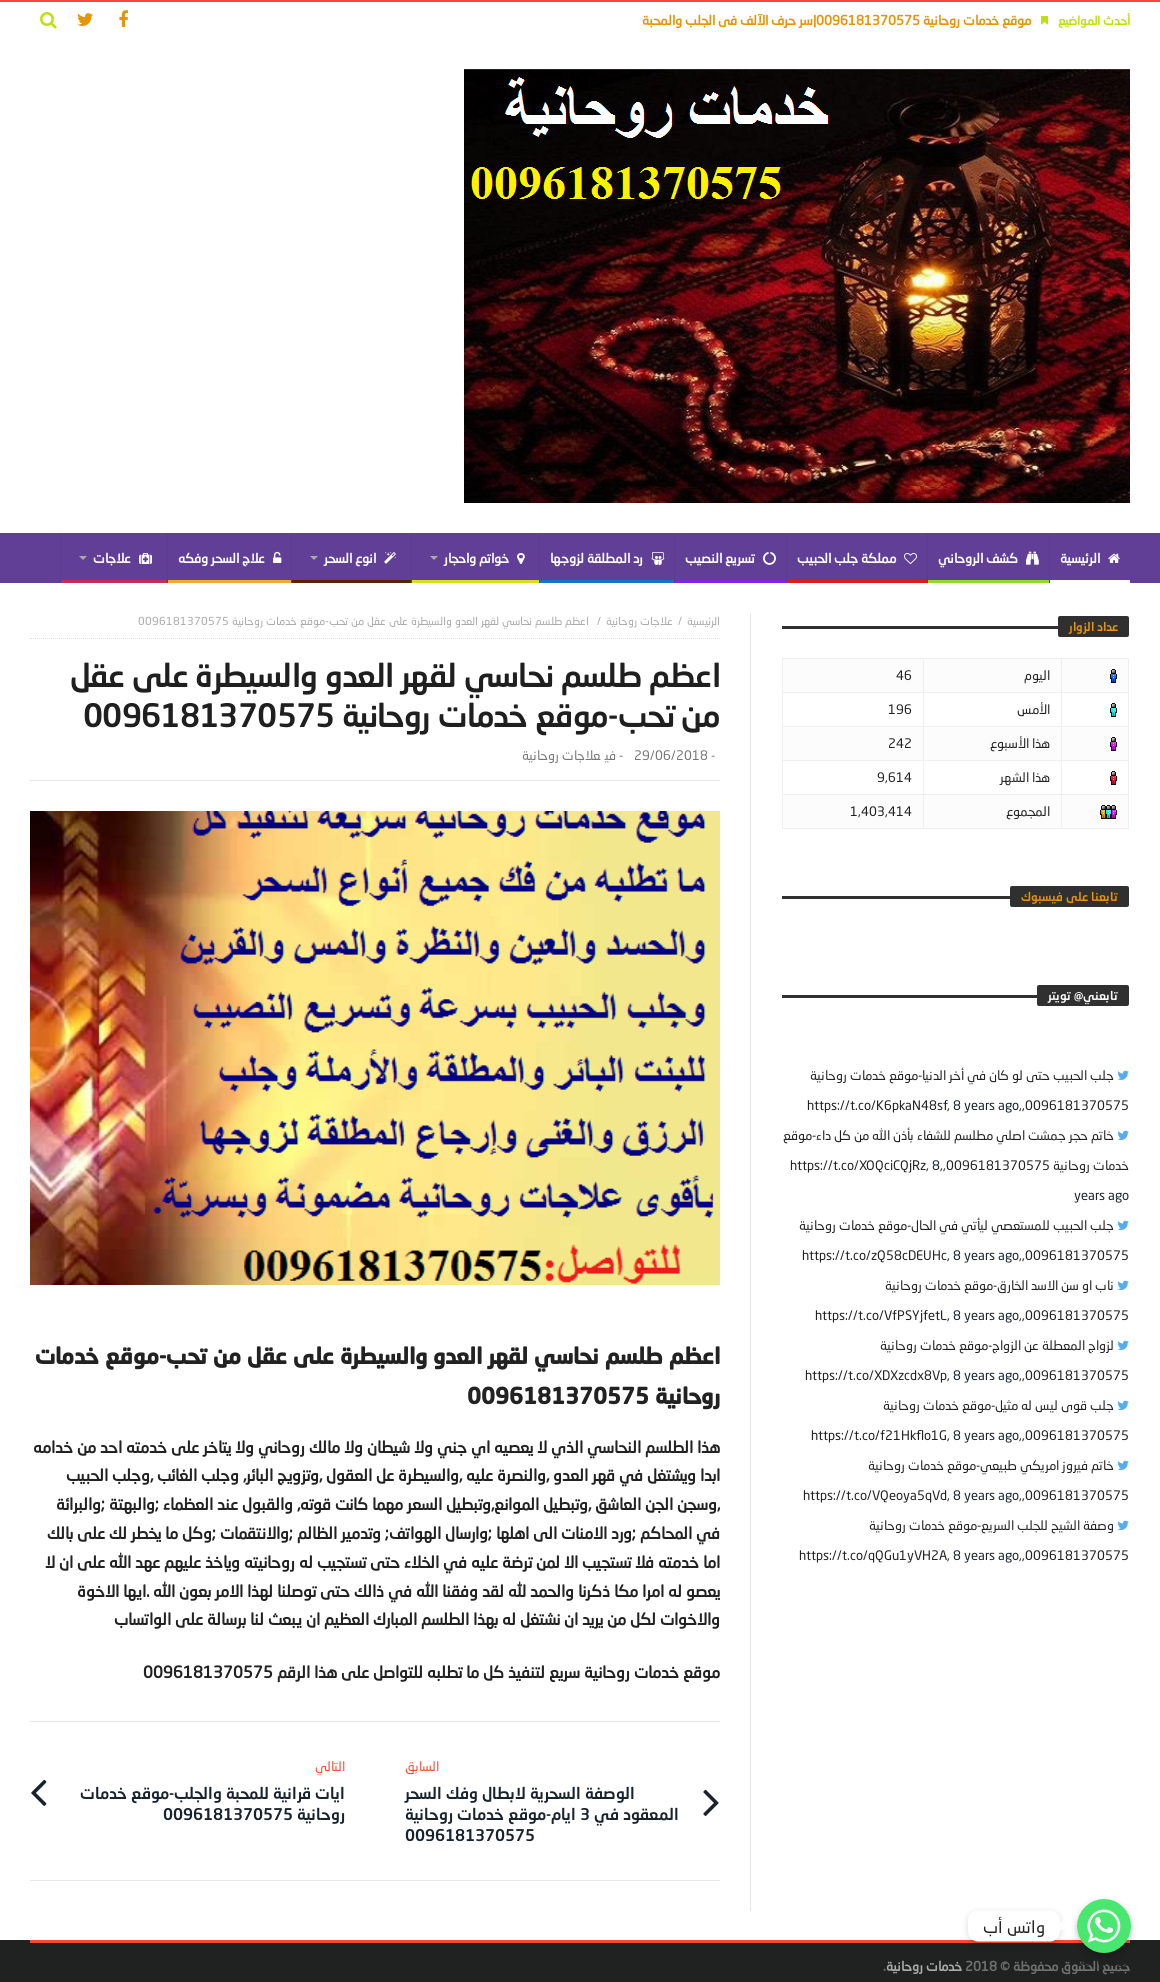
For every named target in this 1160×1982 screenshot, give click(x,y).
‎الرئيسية (703, 620)
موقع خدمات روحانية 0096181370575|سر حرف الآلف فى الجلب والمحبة (836, 20)
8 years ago (986, 1105)
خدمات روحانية (924, 1958)
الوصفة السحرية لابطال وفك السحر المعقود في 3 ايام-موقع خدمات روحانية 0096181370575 (547, 1795)
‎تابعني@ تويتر (1083, 995)
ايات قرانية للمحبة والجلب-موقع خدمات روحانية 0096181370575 (204, 1784)
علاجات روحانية (639, 620)
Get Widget (1104, 1961)
